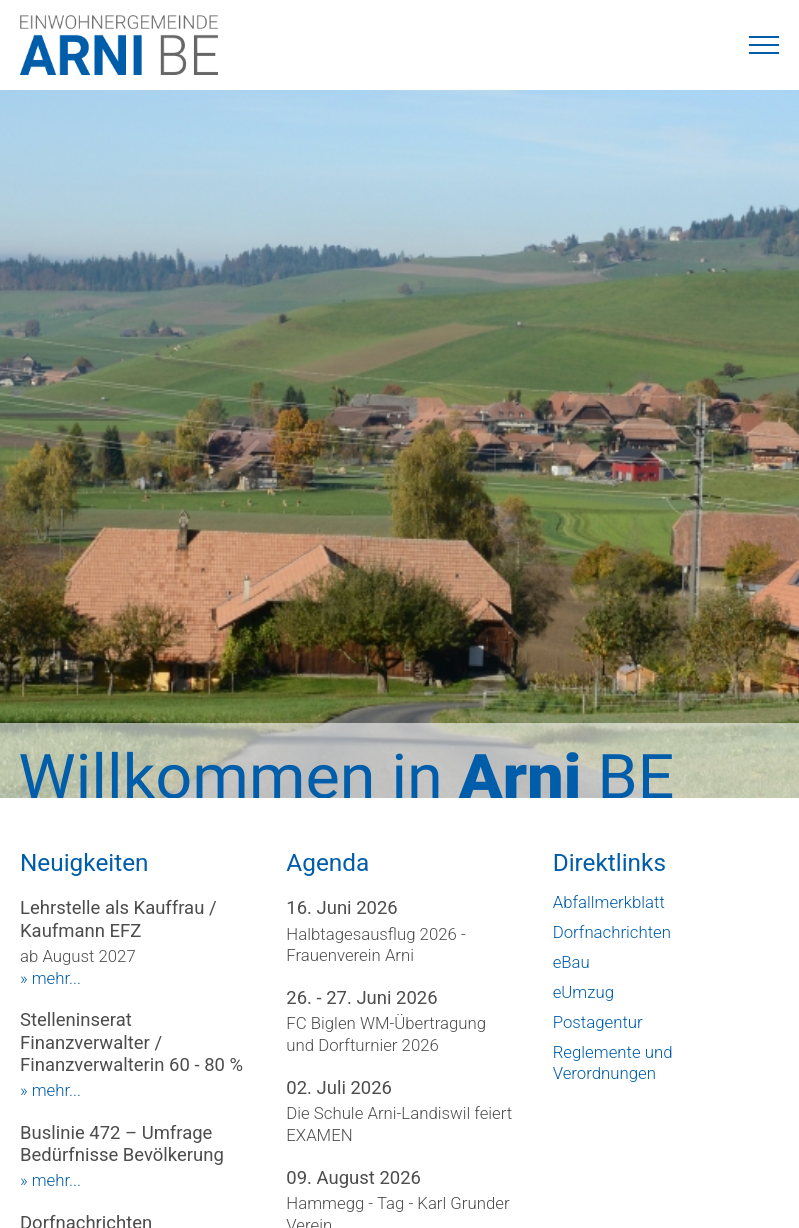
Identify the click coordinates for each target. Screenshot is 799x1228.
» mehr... (50, 978)
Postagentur (598, 1022)
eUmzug (583, 992)
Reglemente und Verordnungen (613, 1063)
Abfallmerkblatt (609, 902)
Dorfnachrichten (612, 932)
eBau (571, 962)
